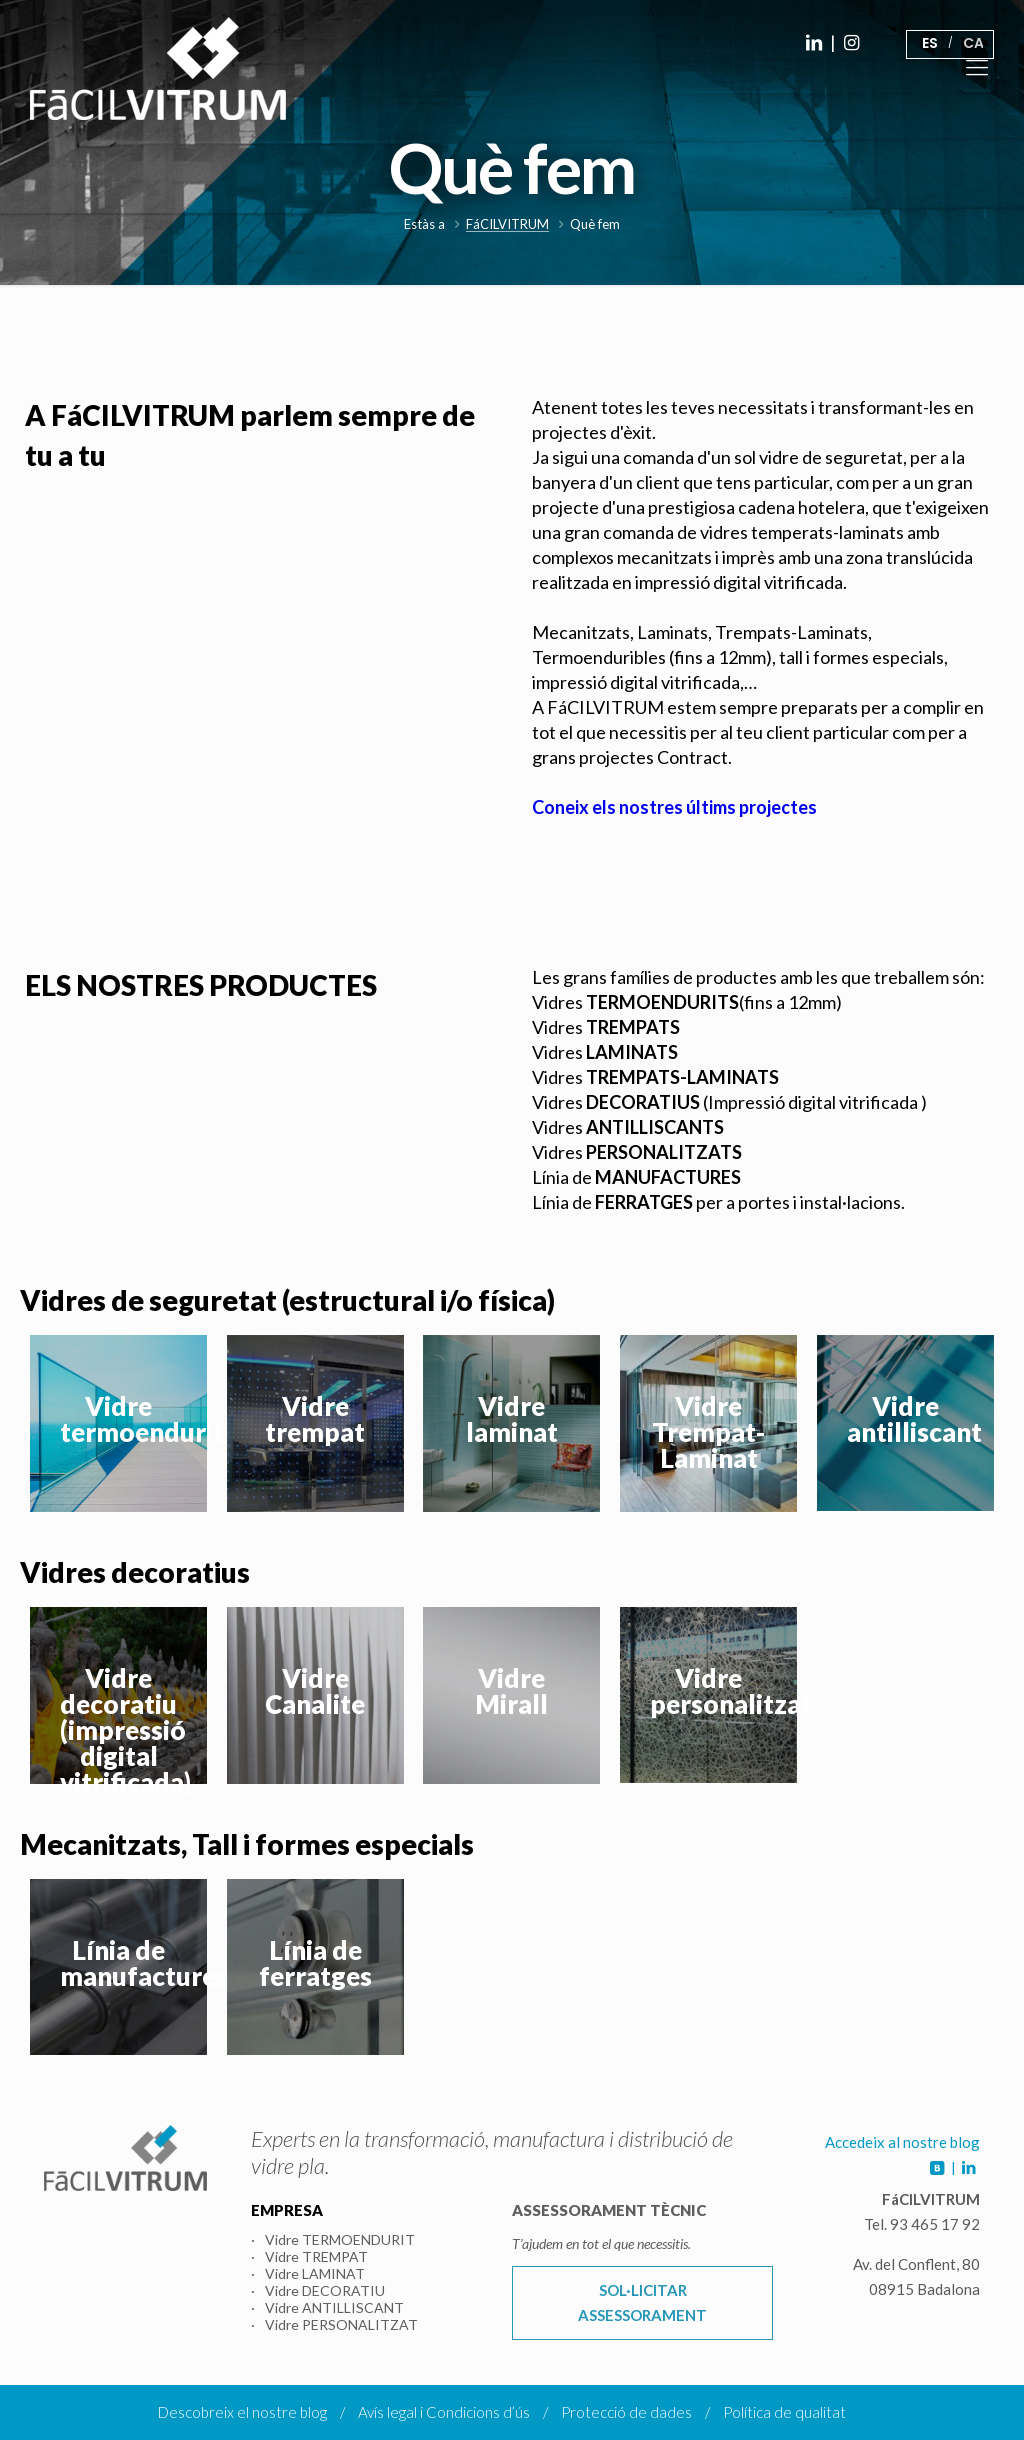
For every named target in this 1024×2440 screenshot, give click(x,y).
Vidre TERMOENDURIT (340, 2239)
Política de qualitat (784, 2412)
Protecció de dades (626, 2412)
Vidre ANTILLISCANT (334, 2307)
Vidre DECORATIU (325, 2290)
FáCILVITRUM (507, 224)
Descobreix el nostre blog (242, 2412)
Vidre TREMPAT (316, 2256)
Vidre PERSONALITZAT (341, 2324)
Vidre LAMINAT (315, 2273)
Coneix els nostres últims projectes (674, 807)
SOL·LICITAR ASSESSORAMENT (642, 2302)
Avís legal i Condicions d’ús (444, 2412)
